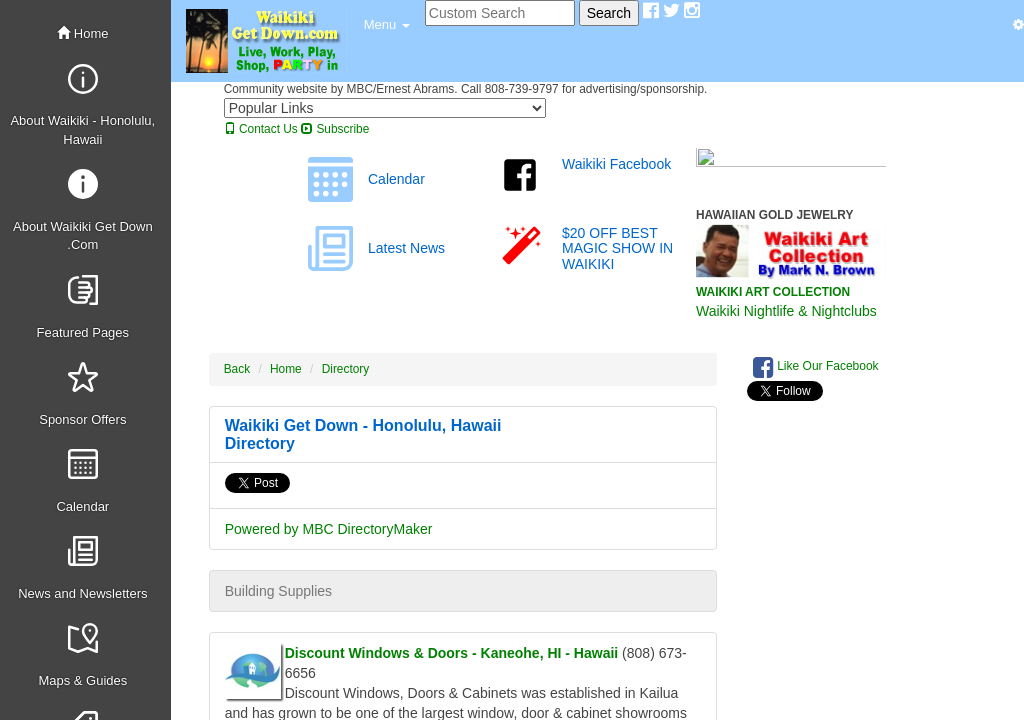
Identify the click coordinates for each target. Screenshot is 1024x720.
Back (237, 369)
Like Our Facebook (816, 367)
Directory (346, 369)
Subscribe (335, 129)
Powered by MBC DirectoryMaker (329, 529)
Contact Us (261, 129)
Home (82, 33)
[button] (387, 25)
